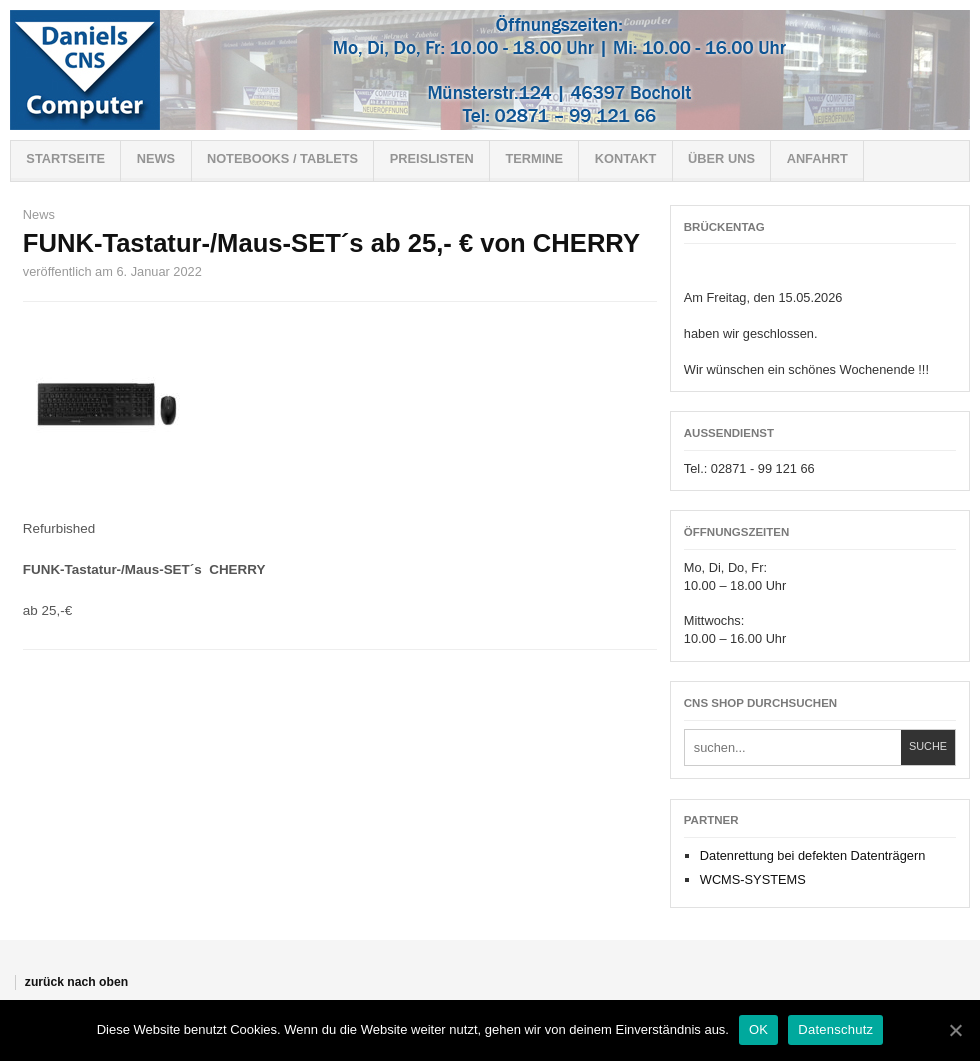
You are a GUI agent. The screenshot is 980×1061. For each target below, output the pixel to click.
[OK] (955, 1030)
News (156, 158)
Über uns (721, 158)
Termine (534, 158)
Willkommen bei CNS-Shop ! (490, 70)
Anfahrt (817, 158)
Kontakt (626, 158)
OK (758, 1029)
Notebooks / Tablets (282, 158)
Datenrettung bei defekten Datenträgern (813, 855)
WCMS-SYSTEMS (753, 879)
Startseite (65, 158)
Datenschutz (835, 1029)
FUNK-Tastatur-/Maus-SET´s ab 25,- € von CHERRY (331, 243)
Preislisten (432, 158)
